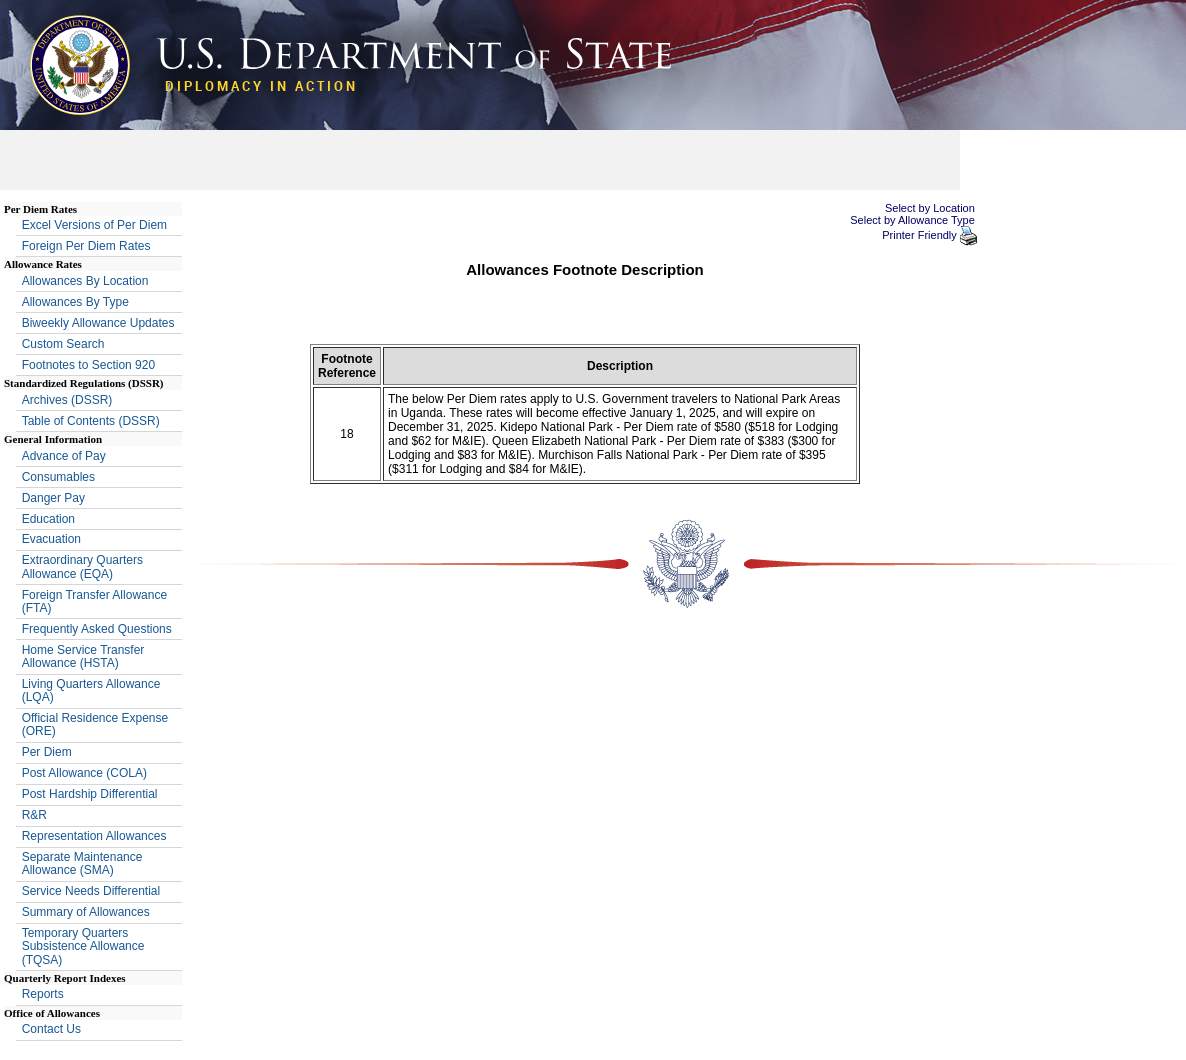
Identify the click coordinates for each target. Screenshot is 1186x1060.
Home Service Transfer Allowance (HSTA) (83, 656)
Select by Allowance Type (912, 220)
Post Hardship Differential (90, 794)
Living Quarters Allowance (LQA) (91, 690)
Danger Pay (53, 498)
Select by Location (930, 208)
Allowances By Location (85, 281)
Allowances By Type (75, 302)
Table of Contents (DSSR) (91, 421)
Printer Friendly (921, 235)
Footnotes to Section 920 (88, 365)
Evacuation (51, 539)
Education (48, 519)
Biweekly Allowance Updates (98, 323)
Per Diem (47, 752)
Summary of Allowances (86, 912)
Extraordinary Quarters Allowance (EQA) (82, 566)
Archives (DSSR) (67, 400)
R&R (34, 815)
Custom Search (63, 344)
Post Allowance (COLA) (84, 773)
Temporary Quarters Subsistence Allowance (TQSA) (83, 946)
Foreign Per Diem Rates (86, 246)
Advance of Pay (64, 456)
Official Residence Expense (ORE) (95, 724)
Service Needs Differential (91, 891)
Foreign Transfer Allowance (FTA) (94, 601)
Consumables (58, 477)
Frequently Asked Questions (97, 629)
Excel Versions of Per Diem (94, 225)
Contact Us (51, 1029)
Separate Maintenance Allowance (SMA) (82, 863)
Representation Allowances (94, 836)
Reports (43, 994)
